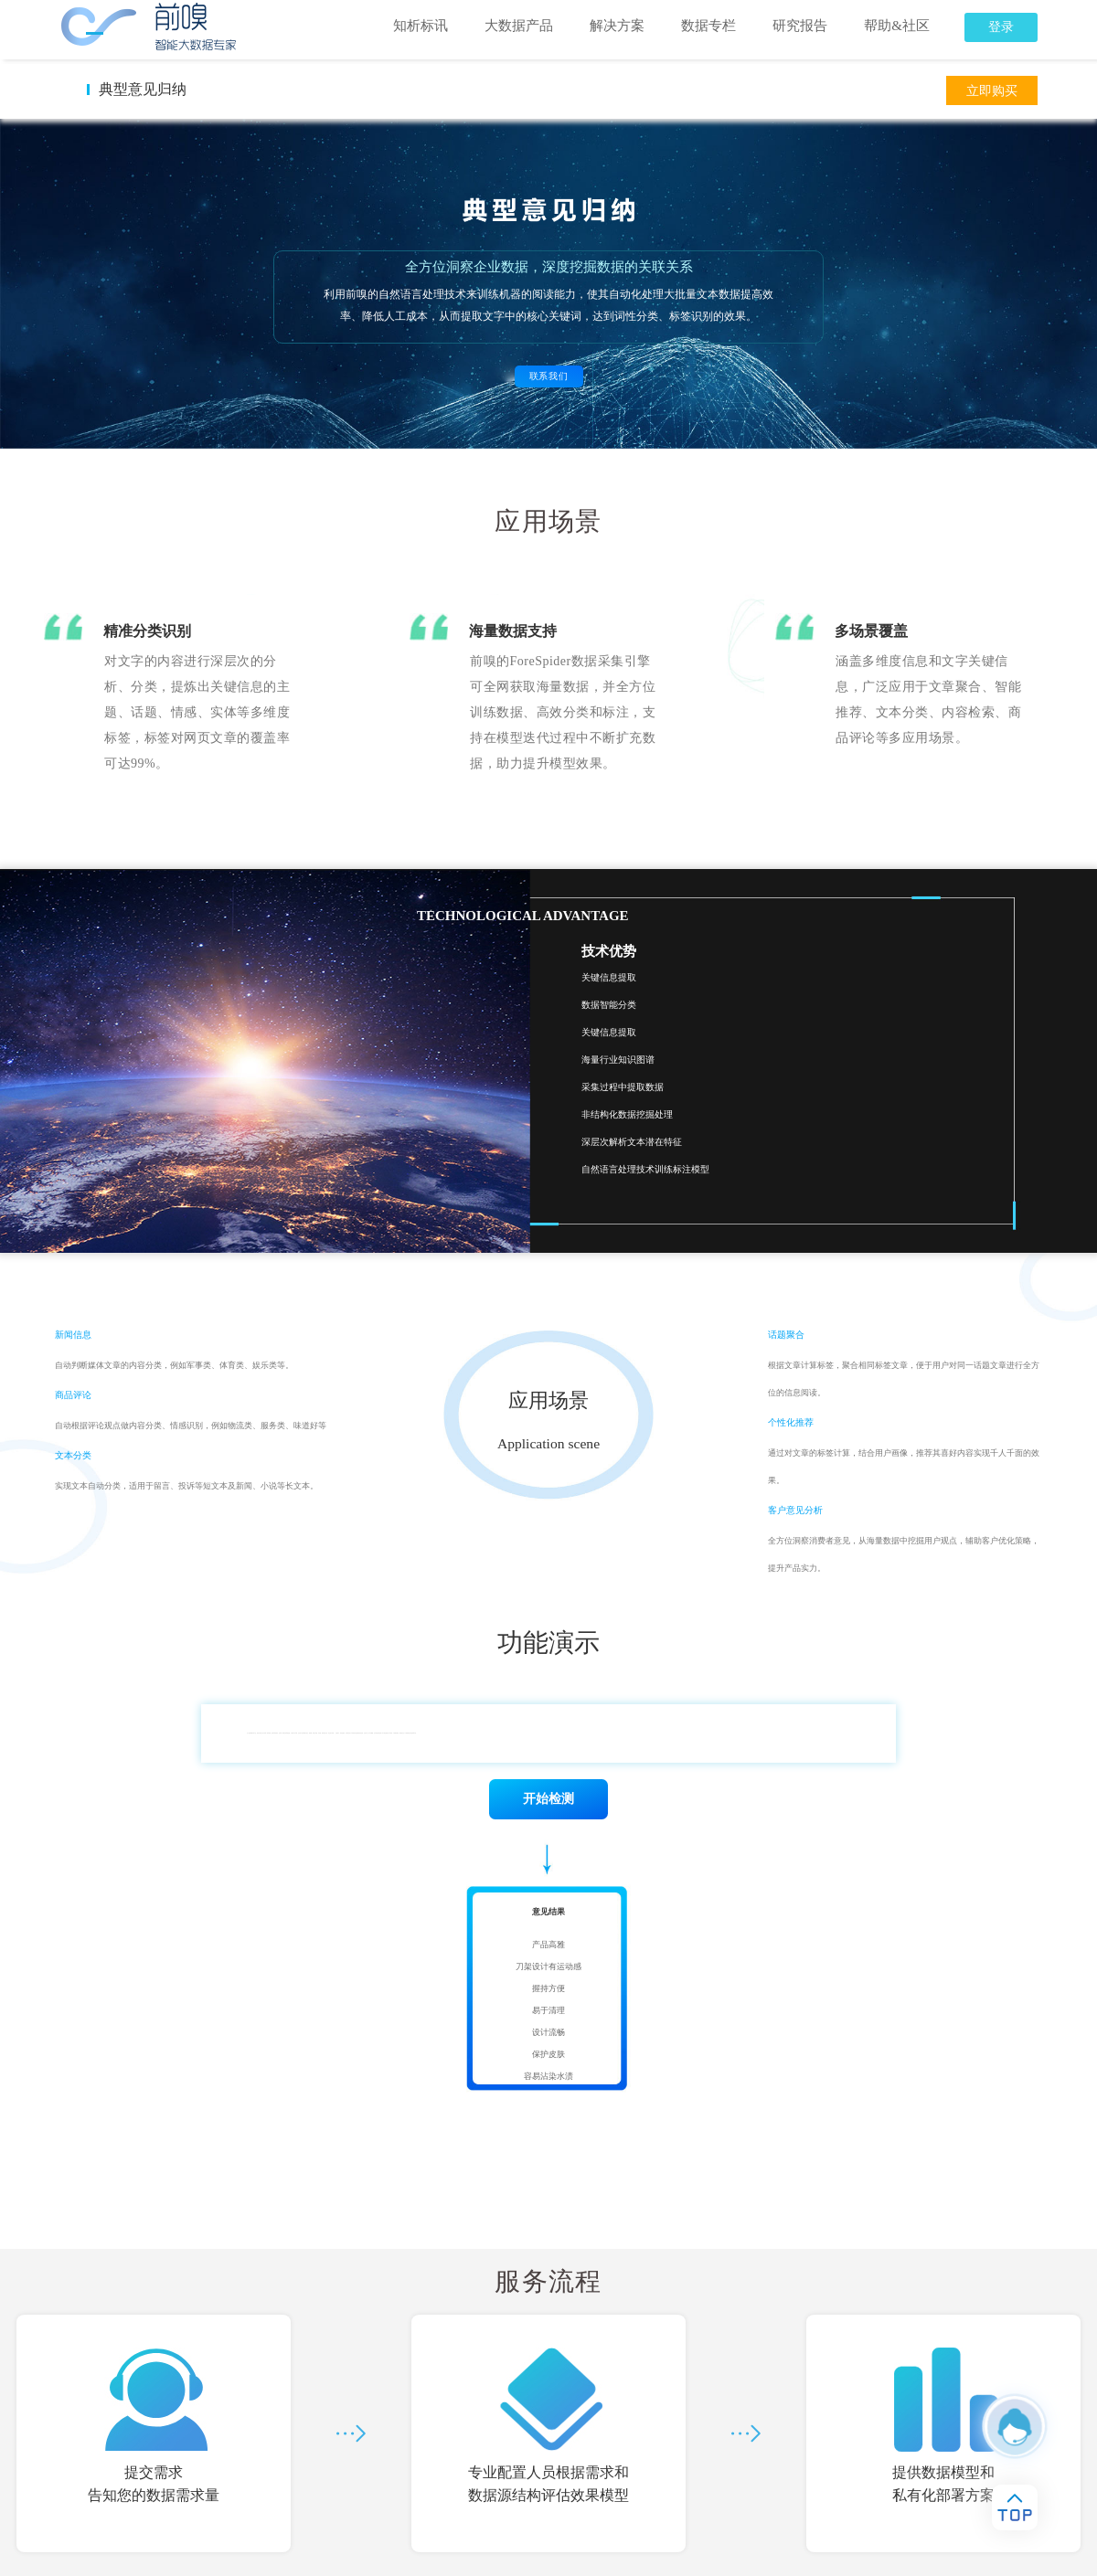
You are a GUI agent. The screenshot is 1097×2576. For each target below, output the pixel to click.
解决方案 (617, 25)
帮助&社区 (897, 25)
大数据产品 (519, 25)
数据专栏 (708, 25)
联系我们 (549, 376)
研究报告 (799, 25)
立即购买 (991, 91)
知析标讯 (420, 25)
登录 (1001, 27)
